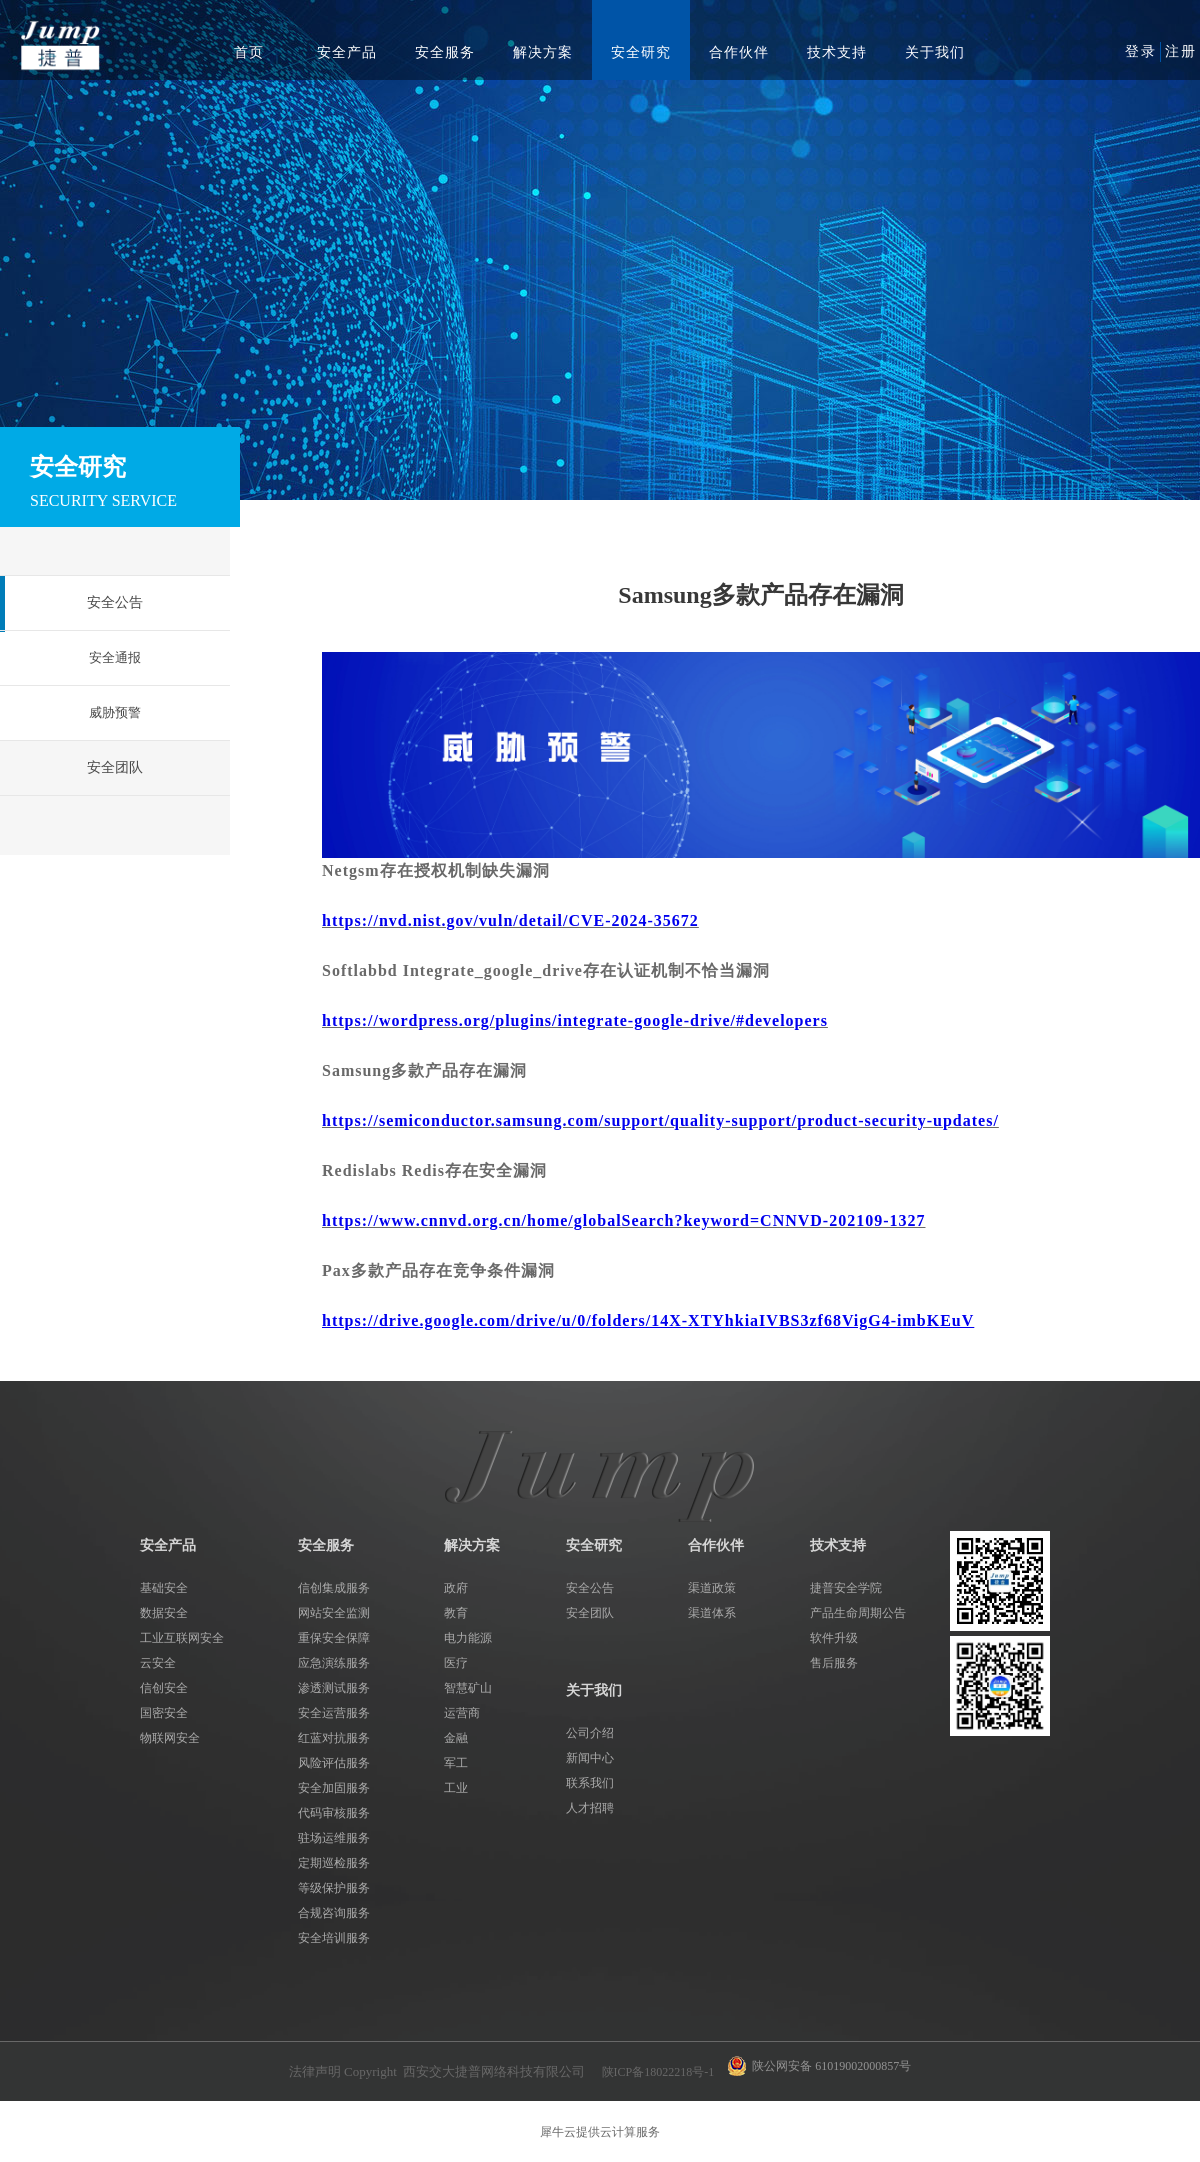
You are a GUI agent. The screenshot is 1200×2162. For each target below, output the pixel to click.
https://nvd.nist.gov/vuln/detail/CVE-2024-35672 (510, 920)
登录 (1141, 51)
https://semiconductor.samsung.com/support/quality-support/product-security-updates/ (660, 1120)
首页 (249, 52)
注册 (1181, 51)
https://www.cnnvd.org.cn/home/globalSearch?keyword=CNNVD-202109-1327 (624, 1220)
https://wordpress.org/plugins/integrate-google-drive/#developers (575, 1020)
